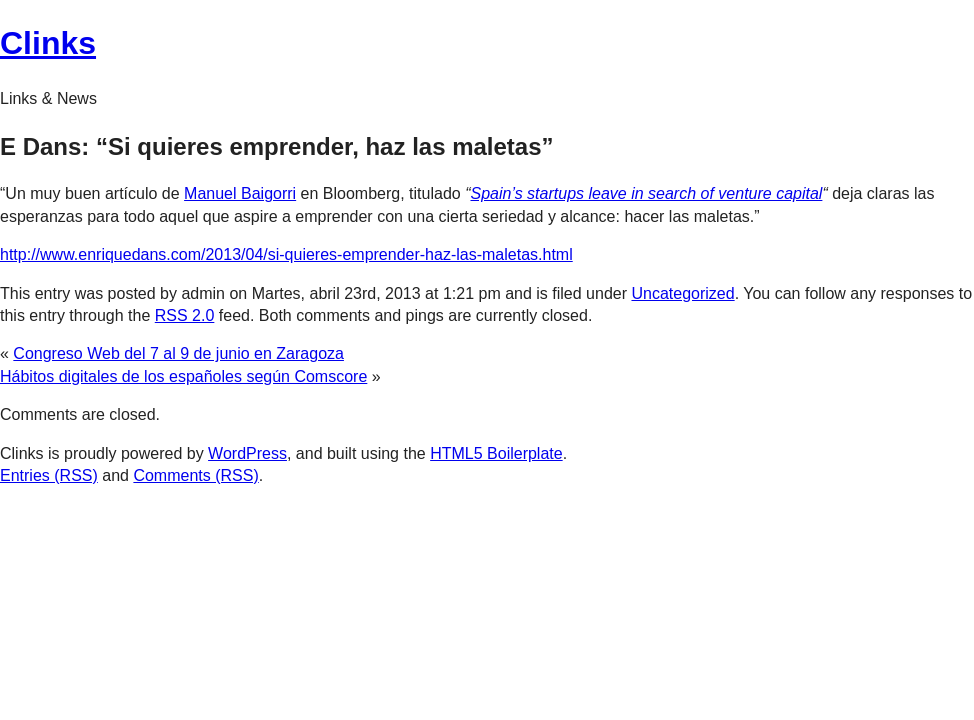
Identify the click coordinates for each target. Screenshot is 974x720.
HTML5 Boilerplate (496, 453)
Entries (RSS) (49, 475)
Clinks (48, 43)
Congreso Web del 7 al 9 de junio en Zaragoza (178, 353)
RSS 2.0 (185, 315)
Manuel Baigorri (240, 193)
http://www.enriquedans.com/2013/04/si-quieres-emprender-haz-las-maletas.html (286, 254)
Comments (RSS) (195, 475)
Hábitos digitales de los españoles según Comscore (183, 376)
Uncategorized (682, 293)
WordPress (247, 453)
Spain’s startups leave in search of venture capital (646, 193)
